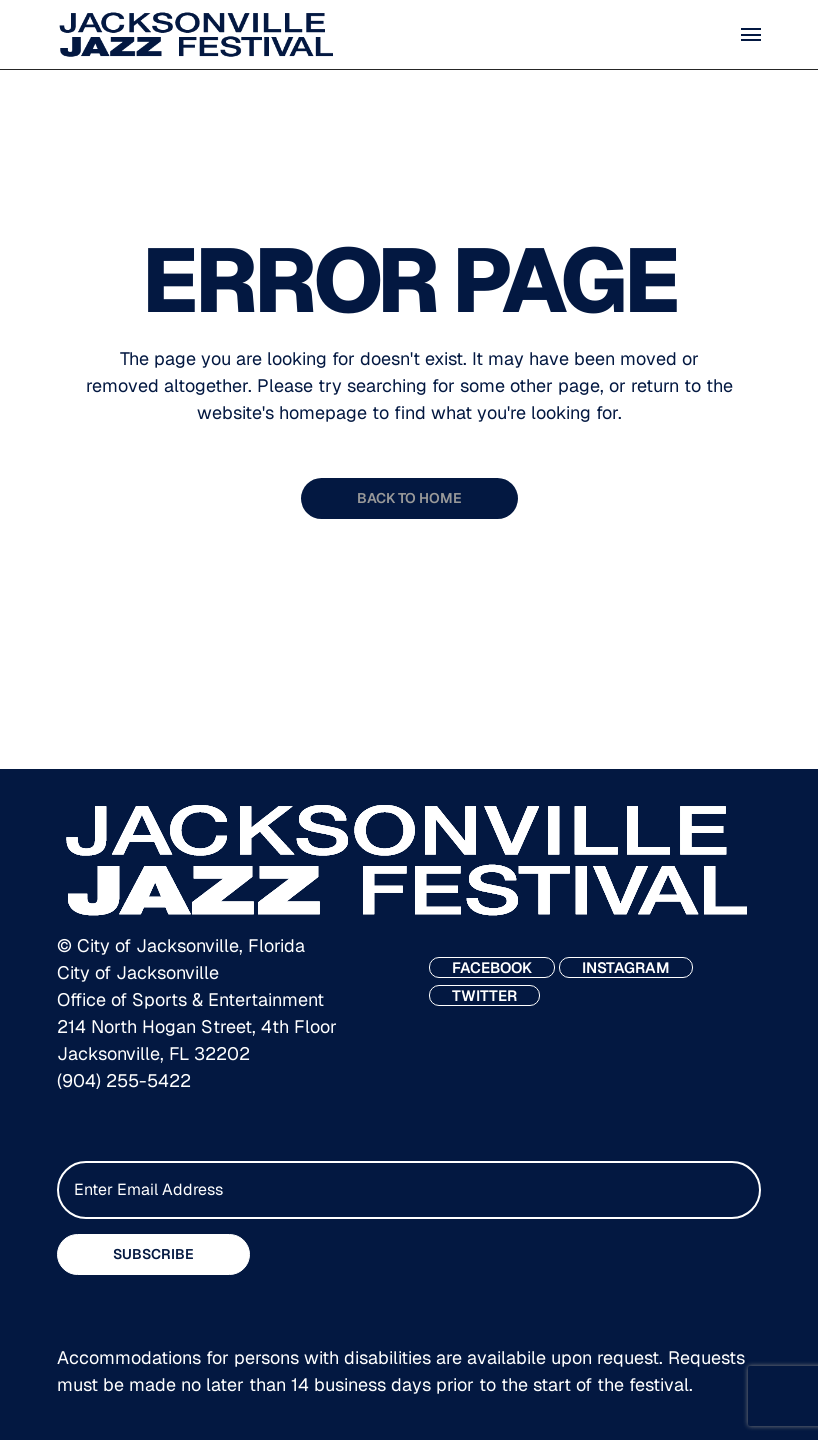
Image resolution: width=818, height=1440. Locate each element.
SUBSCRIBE (153, 1254)
